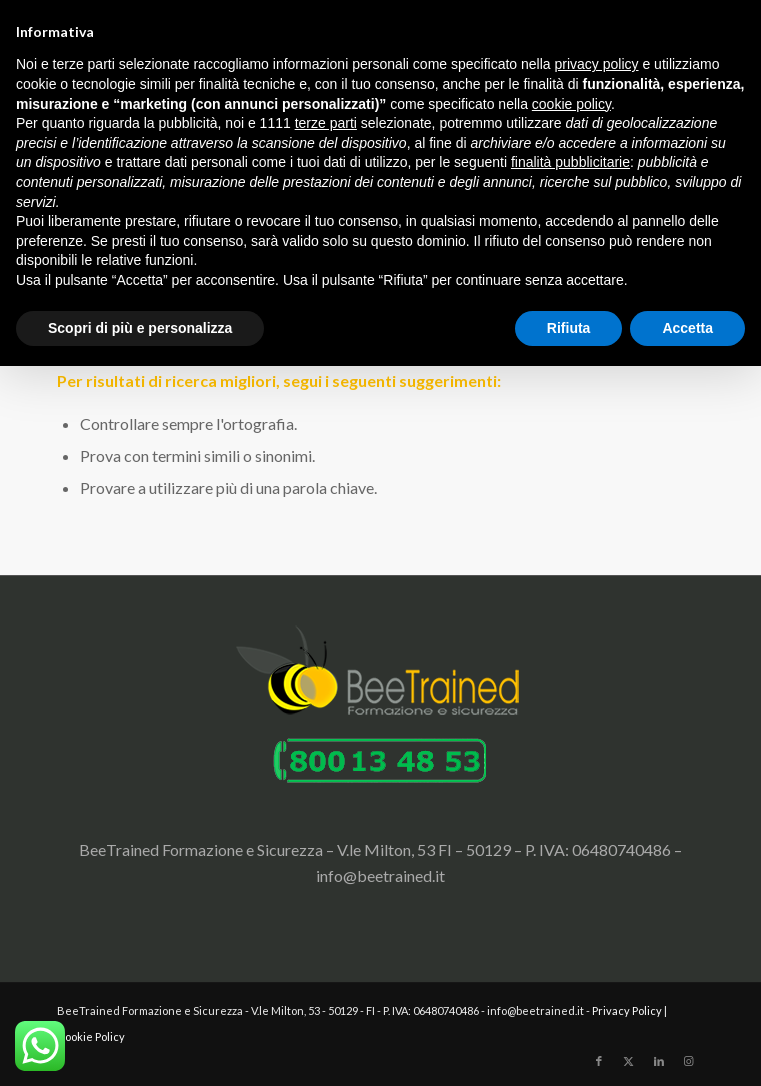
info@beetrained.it (380, 875)
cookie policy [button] (571, 104)
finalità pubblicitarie (570, 162)
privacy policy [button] (597, 64)
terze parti (326, 123)
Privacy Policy (627, 1010)
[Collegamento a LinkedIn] (659, 1061)
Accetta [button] (687, 328)
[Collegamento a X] (629, 1061)
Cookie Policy (91, 1036)
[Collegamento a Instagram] (689, 1061)
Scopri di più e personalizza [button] (140, 328)
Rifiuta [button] (569, 328)
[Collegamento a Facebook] (599, 1061)
